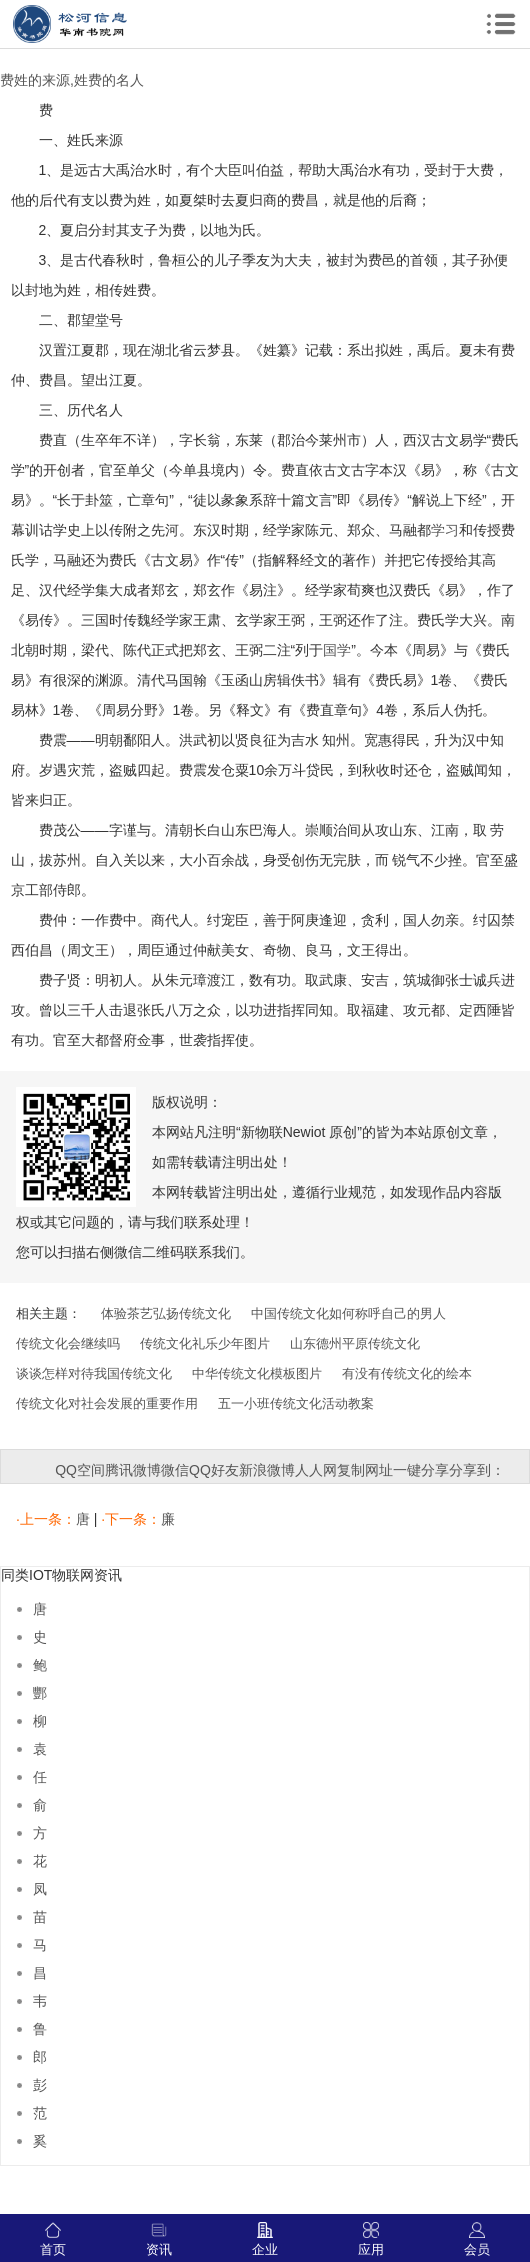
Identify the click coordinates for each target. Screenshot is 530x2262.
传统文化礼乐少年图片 (205, 1343)
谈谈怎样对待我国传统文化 (94, 1373)
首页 (53, 2239)
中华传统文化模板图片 (257, 1373)
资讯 (159, 2239)
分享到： (477, 1470)
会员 (477, 2239)
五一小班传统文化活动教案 (296, 1403)
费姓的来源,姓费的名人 (72, 80)
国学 (337, 650)
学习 (445, 530)
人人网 (316, 1470)
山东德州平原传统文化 (355, 1343)
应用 (371, 2239)
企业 (265, 2239)
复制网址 (365, 1470)
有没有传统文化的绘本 (407, 1373)
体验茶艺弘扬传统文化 (166, 1313)
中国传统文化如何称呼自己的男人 (348, 1313)
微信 (175, 1470)
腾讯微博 (133, 1470)
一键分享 (421, 1470)
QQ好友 (214, 1470)
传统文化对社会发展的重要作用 (107, 1403)
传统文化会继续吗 (68, 1343)
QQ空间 (80, 1470)
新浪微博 (267, 1470)
